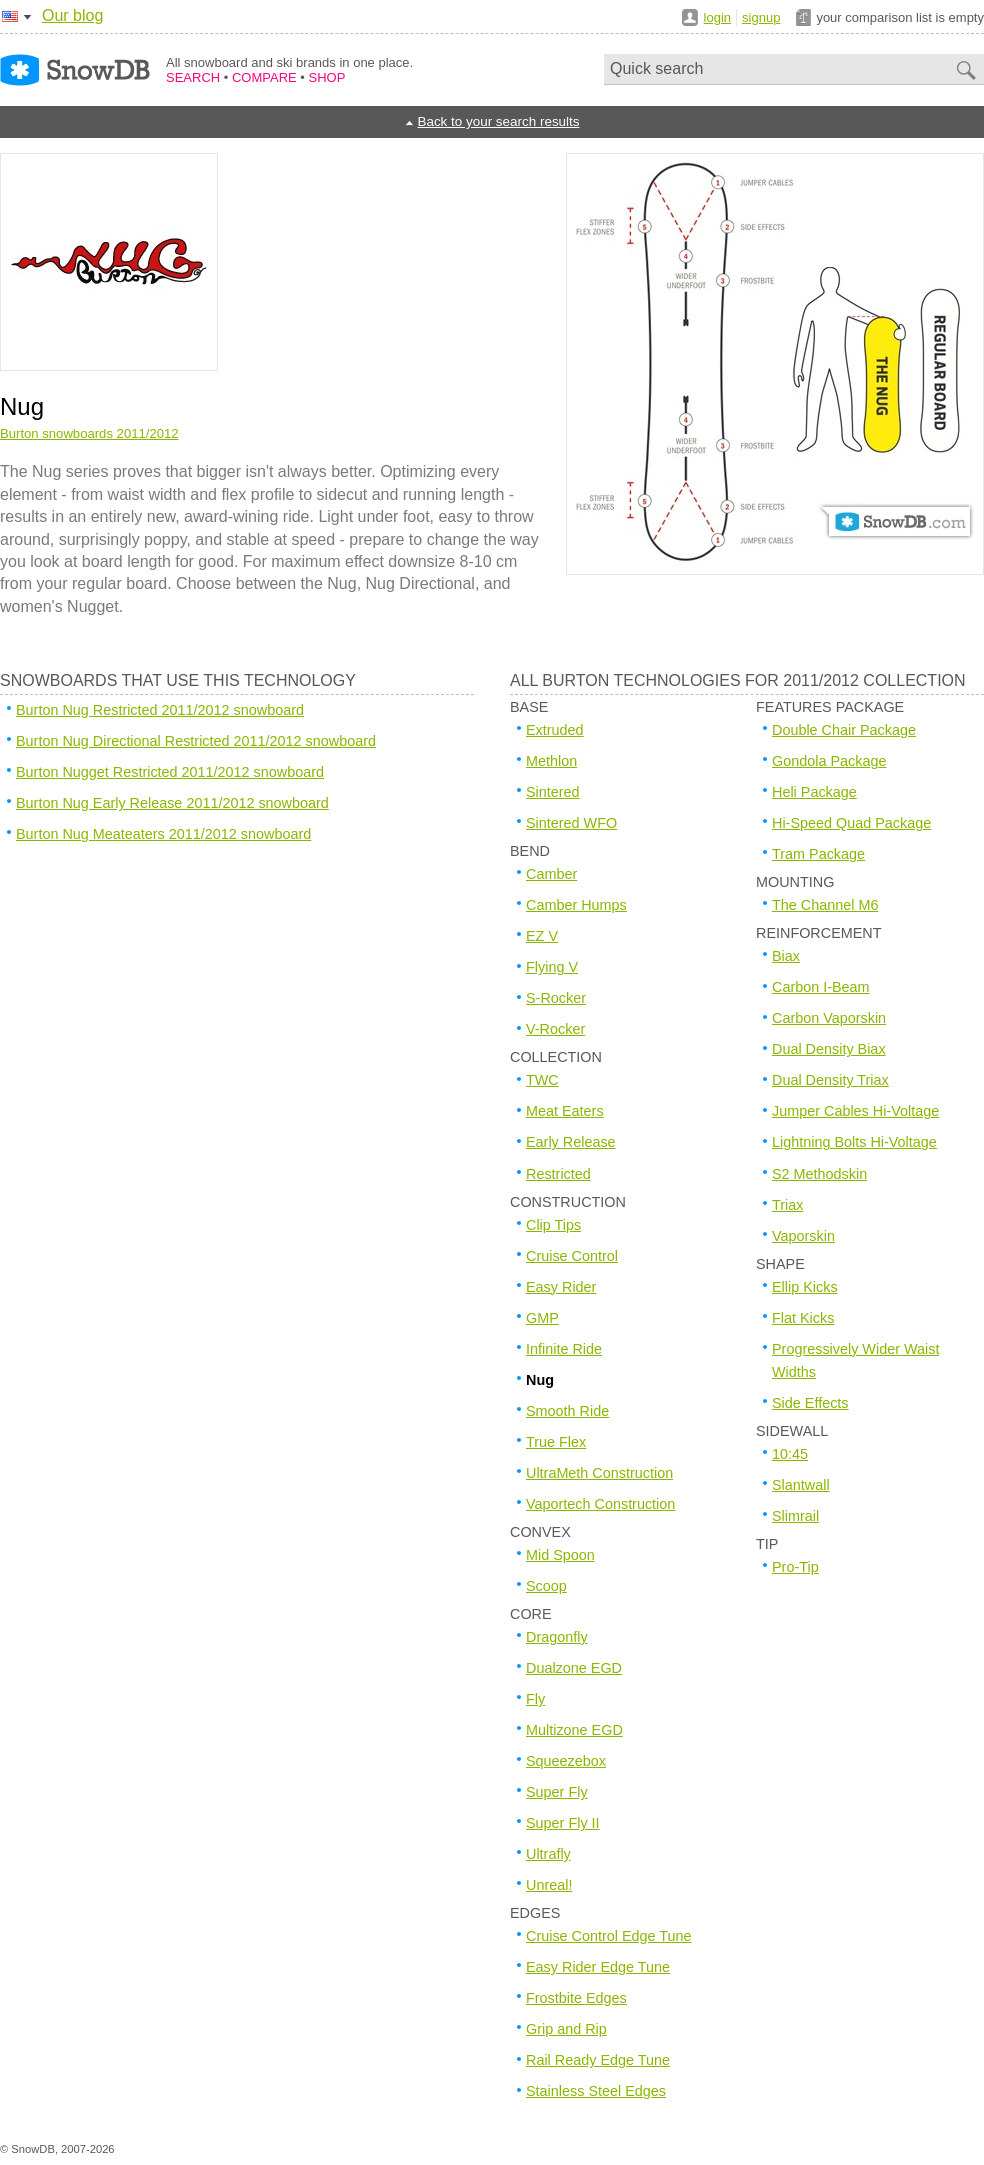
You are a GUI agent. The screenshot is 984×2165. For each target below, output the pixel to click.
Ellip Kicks (805, 1287)
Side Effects (810, 1403)
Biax (786, 956)
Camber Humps (576, 905)
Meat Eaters (565, 1111)
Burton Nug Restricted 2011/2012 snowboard (160, 710)
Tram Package (818, 854)
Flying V (552, 967)
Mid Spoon (560, 1555)
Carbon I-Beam (821, 987)
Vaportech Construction (600, 1504)
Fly (535, 1699)
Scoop (546, 1586)
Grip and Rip (566, 2029)
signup (761, 17)
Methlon (551, 761)
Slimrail (795, 1516)
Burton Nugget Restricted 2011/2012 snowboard (170, 772)
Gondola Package (829, 761)
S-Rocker (556, 998)
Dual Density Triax (830, 1080)
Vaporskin (803, 1236)
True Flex (556, 1442)
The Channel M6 (825, 905)
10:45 (790, 1454)
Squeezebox (566, 1761)
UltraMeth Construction (599, 1473)
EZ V (542, 936)
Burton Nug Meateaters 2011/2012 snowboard (163, 834)
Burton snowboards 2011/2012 (89, 433)
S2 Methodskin (819, 1174)
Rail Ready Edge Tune (598, 2060)
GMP (542, 1318)
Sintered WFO (571, 823)
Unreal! (549, 1885)
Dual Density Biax (829, 1049)
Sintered (553, 792)
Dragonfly (557, 1637)
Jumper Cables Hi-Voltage (855, 1111)
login (717, 17)
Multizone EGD (574, 1730)
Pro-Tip (795, 1567)
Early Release (571, 1142)
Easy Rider (561, 1287)
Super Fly (557, 1792)
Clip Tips (553, 1225)
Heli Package (814, 792)
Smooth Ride (567, 1411)
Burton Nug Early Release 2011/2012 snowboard (172, 803)
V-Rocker (555, 1029)
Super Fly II (563, 1823)
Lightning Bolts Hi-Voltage (854, 1142)
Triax (787, 1205)
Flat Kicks (803, 1318)
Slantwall (801, 1485)
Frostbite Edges (576, 1998)
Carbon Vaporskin (829, 1018)
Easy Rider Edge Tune (598, 1967)
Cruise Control (572, 1256)
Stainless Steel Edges (596, 2091)
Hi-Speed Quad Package (851, 823)
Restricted (558, 1174)
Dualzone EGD (574, 1668)
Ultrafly (548, 1854)
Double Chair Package (844, 730)
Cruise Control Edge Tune (609, 1936)
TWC (542, 1080)
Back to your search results (498, 121)
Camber (551, 874)
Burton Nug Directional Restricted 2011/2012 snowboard (196, 741)
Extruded (555, 730)
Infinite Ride (564, 1349)
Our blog (72, 15)
